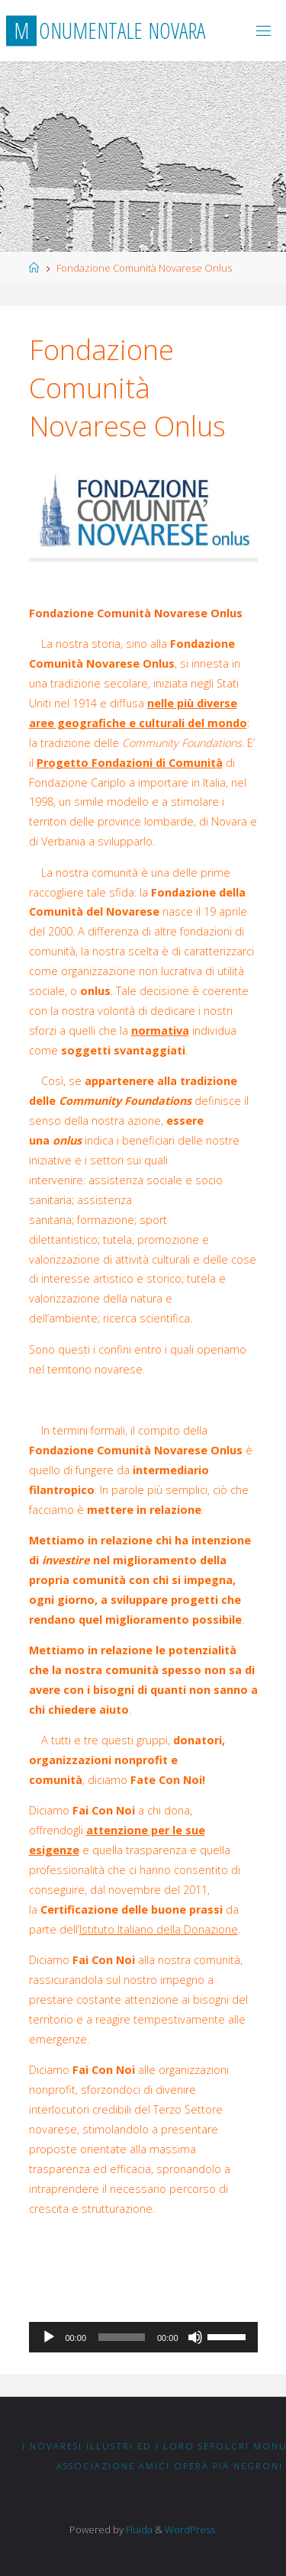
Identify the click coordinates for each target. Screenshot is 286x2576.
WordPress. (191, 2529)
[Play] (48, 2337)
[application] (143, 2337)
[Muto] (195, 2337)
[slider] (121, 2337)
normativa (160, 1030)
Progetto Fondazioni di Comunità (130, 762)
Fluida (138, 2529)
